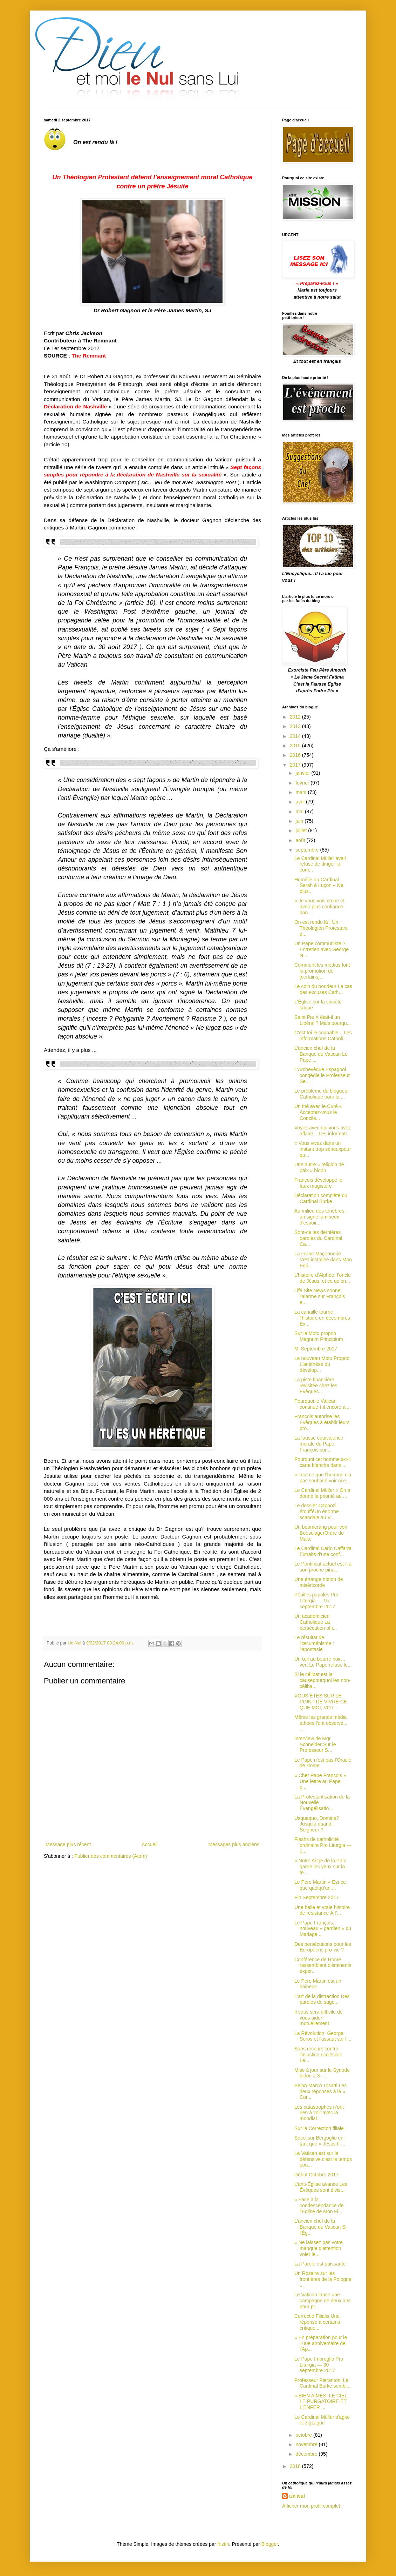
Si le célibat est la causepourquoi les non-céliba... (322, 1680)
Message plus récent (68, 1844)
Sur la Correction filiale (319, 2128)
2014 (296, 736)
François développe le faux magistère (318, 1183)
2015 (296, 745)
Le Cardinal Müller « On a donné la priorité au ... (322, 1493)
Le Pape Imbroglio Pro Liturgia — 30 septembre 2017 (318, 2365)
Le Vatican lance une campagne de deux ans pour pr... (322, 2300)
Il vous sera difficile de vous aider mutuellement (318, 2018)
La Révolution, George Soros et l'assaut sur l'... (322, 2036)
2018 (296, 2466)
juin (300, 821)
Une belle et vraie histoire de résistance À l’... (322, 1910)
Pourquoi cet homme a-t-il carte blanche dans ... (322, 1462)
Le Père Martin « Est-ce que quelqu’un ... (320, 1885)
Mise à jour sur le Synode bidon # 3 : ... (322, 2073)
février (302, 783)
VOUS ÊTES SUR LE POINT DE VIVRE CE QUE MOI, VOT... (320, 1701)
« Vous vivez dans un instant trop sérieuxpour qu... (322, 1149)
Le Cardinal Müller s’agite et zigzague (322, 2420)
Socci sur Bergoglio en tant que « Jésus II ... (319, 2141)
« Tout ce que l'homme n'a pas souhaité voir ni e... (322, 1477)
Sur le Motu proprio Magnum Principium (318, 1336)
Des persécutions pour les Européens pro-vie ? (322, 1947)
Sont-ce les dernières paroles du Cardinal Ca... (318, 1238)
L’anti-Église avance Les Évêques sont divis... (320, 2187)
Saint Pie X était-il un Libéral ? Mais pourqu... (322, 1020)
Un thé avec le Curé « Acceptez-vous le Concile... (318, 1112)
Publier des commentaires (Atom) (110, 1856)
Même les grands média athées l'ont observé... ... (321, 1723)
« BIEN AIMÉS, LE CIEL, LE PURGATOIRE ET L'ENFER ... (321, 2401)
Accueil (149, 1844)
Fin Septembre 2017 (316, 1897)
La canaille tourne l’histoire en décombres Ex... (322, 1318)
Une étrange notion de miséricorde (318, 1582)
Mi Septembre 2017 (315, 1349)
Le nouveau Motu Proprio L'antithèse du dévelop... (321, 1364)
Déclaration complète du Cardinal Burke (320, 1198)
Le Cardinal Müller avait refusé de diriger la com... (320, 864)
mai (300, 811)
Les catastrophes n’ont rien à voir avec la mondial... (319, 2113)
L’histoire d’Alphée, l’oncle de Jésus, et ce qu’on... (322, 1278)
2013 (296, 726)
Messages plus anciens (233, 1844)
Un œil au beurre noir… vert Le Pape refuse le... (323, 1662)
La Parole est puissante (320, 2264)
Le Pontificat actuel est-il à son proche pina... (322, 1567)
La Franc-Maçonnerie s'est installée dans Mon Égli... (323, 1259)
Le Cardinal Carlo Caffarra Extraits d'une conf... (322, 1551)
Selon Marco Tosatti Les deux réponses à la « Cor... (320, 2091)
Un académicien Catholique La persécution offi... (315, 1622)
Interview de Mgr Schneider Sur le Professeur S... (315, 1744)
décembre (307, 2454)
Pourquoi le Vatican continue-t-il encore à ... (322, 1404)
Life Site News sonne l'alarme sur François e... (319, 1296)
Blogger (269, 2544)
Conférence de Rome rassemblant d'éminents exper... (322, 1965)
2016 (296, 755)
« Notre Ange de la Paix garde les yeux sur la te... (320, 1866)
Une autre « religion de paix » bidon (319, 1167)
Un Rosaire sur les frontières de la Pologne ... (322, 2279)
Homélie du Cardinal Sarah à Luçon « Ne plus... (318, 885)
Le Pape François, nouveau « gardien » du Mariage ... (322, 1928)
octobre (304, 2435)
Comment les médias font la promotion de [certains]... (322, 971)
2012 (296, 717)
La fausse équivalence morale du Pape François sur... (318, 1444)
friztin (223, 2544)
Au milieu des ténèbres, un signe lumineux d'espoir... (320, 1217)
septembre (307, 850)
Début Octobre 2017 (316, 2174)
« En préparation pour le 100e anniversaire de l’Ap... (320, 2343)
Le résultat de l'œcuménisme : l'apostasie (314, 1643)
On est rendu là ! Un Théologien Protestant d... (321, 928)
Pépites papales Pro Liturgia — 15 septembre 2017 (316, 1600)
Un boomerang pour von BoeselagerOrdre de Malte (320, 1533)
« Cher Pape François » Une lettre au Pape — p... (320, 1781)
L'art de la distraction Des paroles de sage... (322, 1999)
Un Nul (297, 2496)
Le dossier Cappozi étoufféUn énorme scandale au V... (316, 1511)
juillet (301, 830)
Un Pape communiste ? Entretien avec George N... (321, 949)
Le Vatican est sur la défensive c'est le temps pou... (323, 2159)
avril (300, 802)
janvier (303, 773)
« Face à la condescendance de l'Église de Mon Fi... (318, 2205)
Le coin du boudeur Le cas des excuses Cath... (323, 989)
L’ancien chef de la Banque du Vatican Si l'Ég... (320, 2227)
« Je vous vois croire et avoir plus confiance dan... (319, 906)
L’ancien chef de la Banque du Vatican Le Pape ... (321, 1054)
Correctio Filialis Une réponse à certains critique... (317, 2322)
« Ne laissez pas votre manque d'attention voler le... (318, 2248)
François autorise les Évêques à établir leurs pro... (321, 1422)
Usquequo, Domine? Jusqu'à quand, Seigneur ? (316, 1824)
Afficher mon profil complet (311, 2506)
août (300, 840)
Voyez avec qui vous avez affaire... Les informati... (322, 1130)
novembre (307, 2444)
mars (301, 792)
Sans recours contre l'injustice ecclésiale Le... (318, 2054)
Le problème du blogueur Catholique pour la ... (321, 1094)
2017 (296, 765)
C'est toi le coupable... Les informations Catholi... (323, 1035)
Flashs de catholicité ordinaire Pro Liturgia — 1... (322, 1845)
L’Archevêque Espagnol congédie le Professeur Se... (322, 1075)
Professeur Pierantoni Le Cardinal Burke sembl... (322, 2383)
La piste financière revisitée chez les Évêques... (315, 1385)
